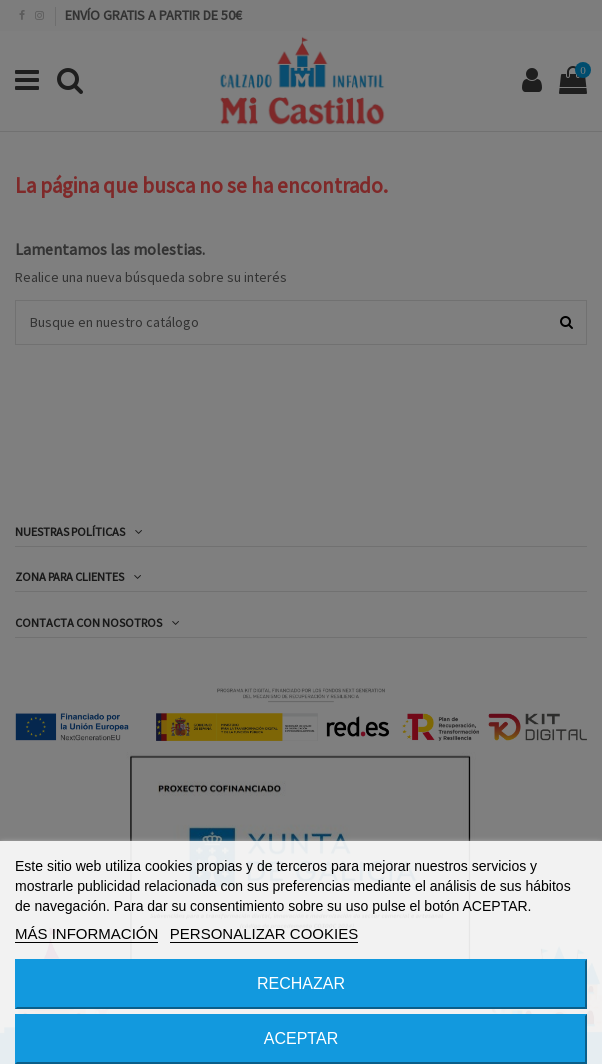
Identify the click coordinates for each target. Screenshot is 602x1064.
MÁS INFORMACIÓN (86, 933)
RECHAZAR (301, 983)
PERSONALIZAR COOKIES (264, 933)
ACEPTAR (301, 1038)
